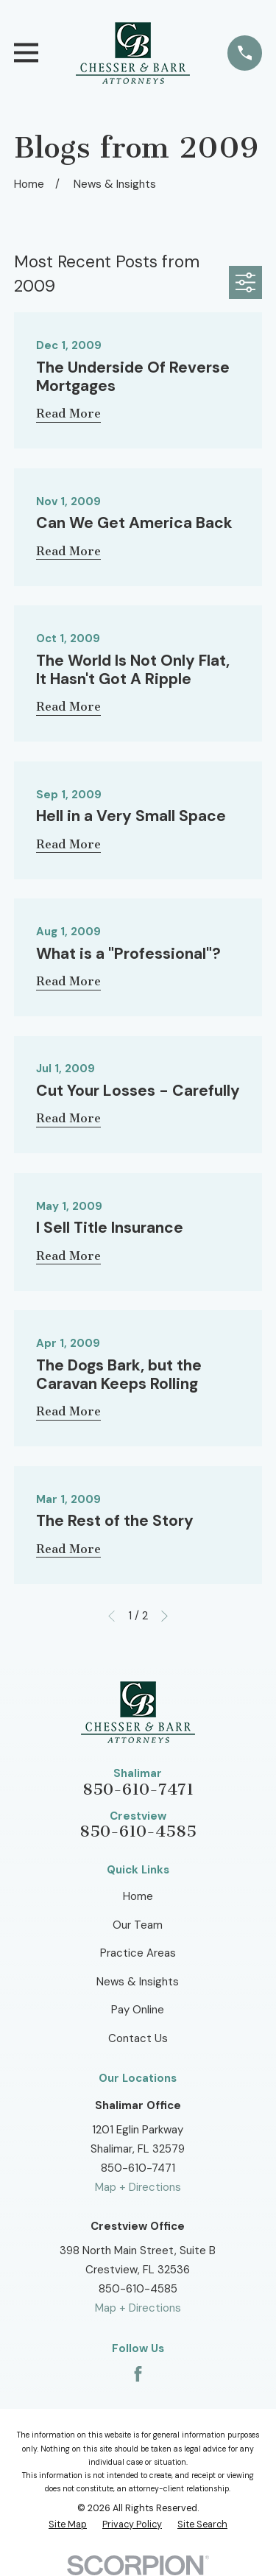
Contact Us (138, 2038)
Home (138, 1896)
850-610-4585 (138, 1831)
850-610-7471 (138, 1789)
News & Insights (137, 1981)
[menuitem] (68, 2525)
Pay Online (137, 2009)
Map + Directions (138, 2187)
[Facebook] (138, 2374)
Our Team (138, 1925)
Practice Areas (138, 1953)
